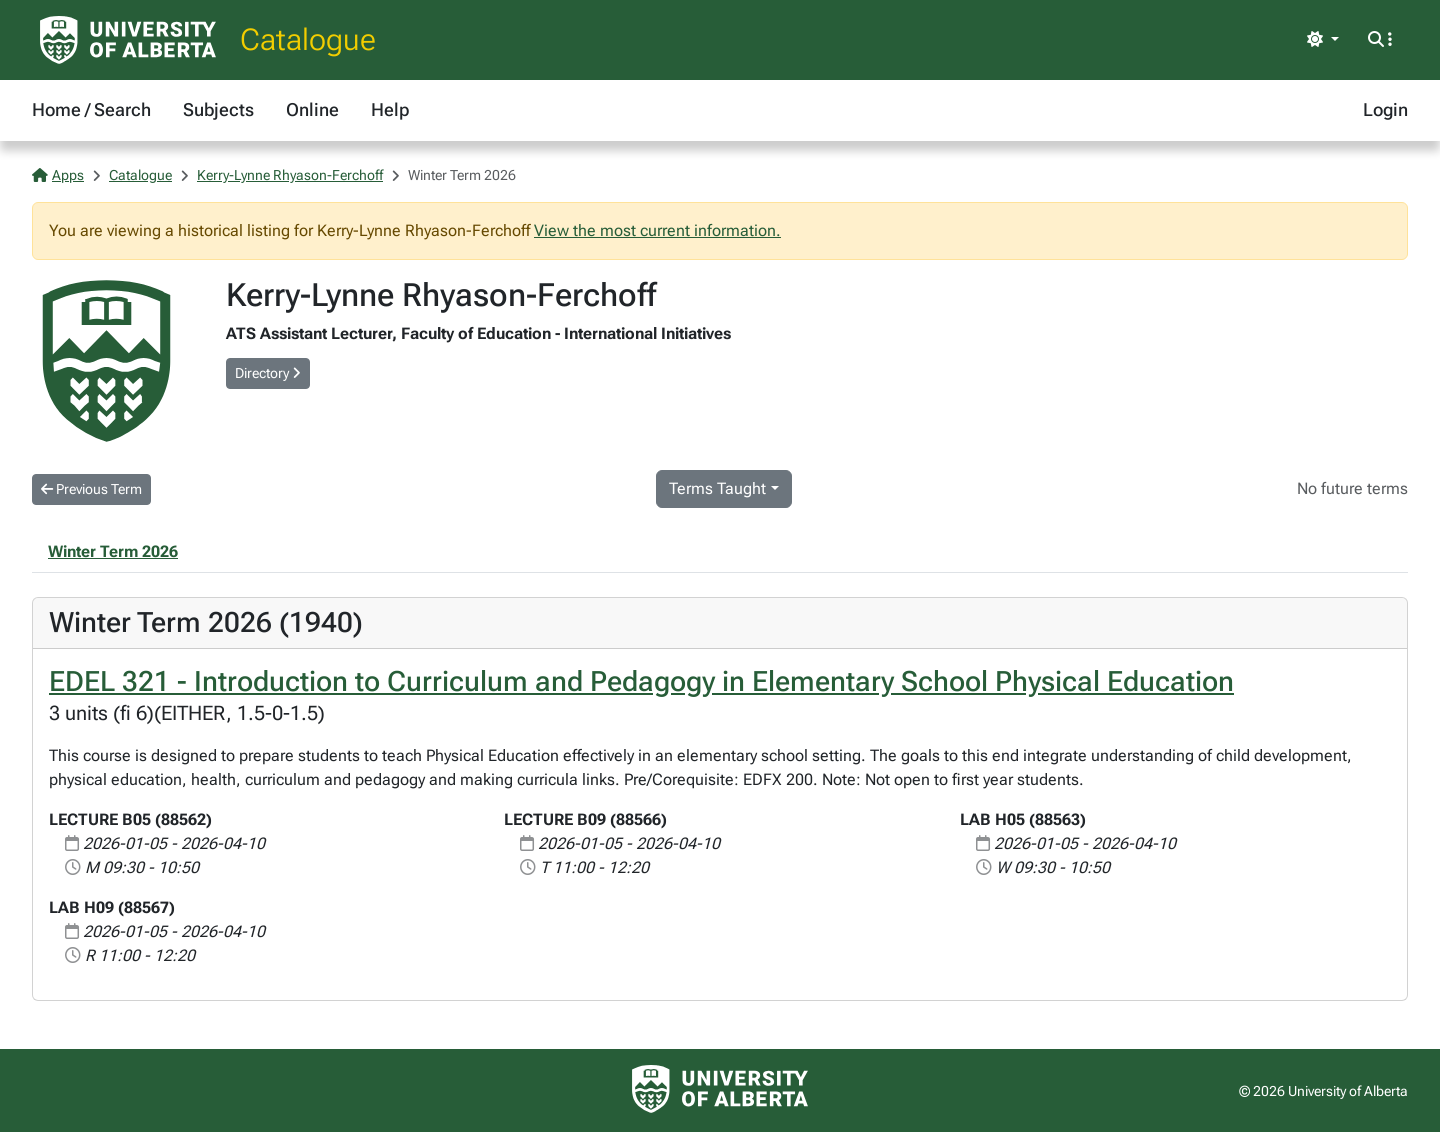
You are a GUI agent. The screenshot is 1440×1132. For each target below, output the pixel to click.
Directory (268, 373)
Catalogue (308, 39)
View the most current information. (657, 230)
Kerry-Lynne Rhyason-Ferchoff (290, 175)
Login (1385, 109)
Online (312, 109)
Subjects (218, 109)
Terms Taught (717, 488)
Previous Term (91, 489)
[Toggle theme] (1323, 40)
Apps (58, 175)
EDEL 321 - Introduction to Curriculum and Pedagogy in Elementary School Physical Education (641, 681)
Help (390, 109)
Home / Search (91, 109)
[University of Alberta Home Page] (128, 40)
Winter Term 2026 (113, 551)
